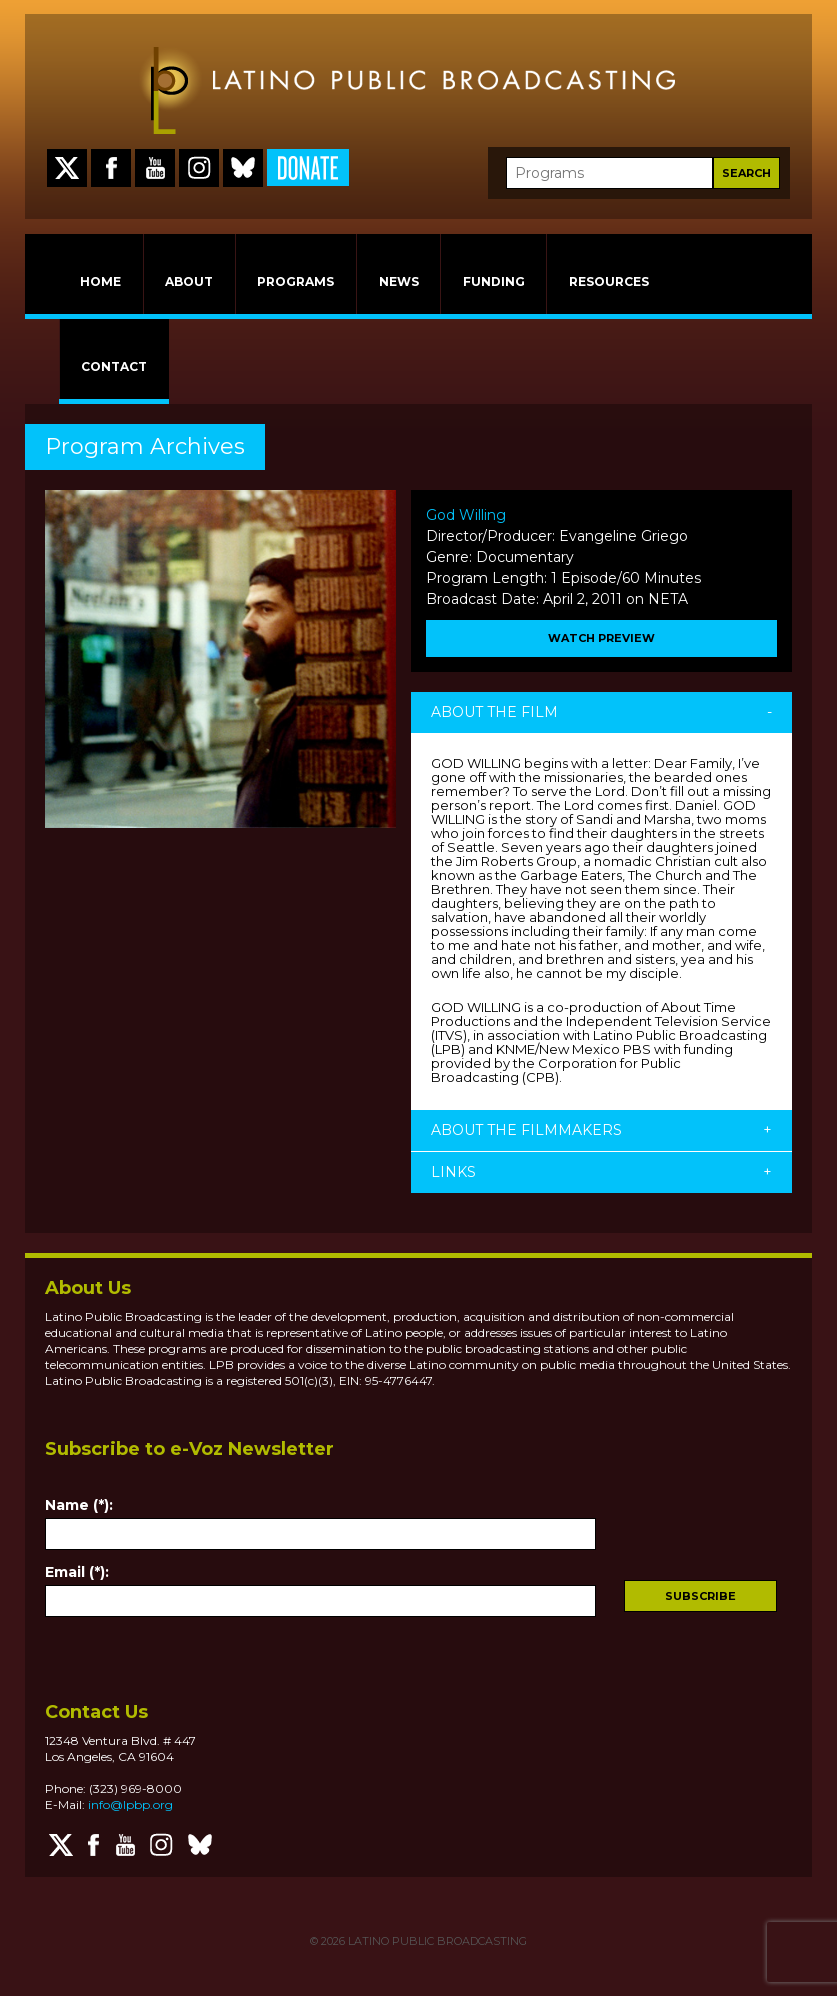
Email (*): (77, 1572)
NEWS (399, 281)
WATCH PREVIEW (601, 638)
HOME (100, 281)
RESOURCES (609, 281)
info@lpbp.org (130, 1804)
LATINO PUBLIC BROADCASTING (436, 1941)
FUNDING (494, 281)
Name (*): (79, 1505)
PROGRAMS (295, 281)
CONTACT (114, 366)
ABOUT (189, 281)
